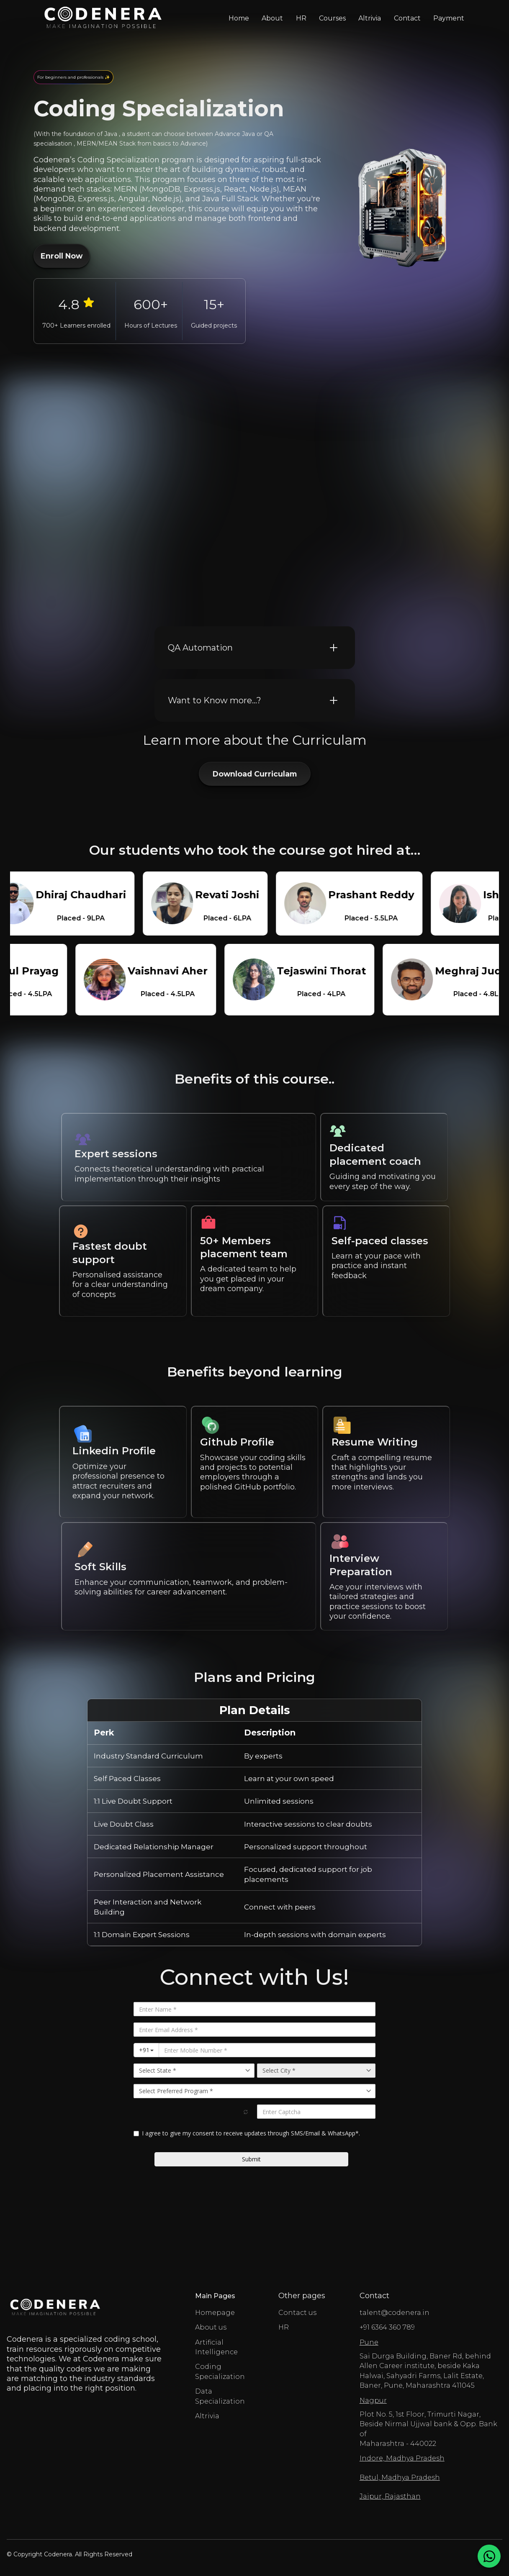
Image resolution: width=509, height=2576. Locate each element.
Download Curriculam (255, 773)
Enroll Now (61, 255)
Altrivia (369, 18)
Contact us (297, 2313)
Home (239, 18)
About (272, 18)
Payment (448, 18)
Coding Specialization (220, 2371)
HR (301, 18)
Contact (407, 18)
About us (210, 2327)
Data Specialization (220, 2396)
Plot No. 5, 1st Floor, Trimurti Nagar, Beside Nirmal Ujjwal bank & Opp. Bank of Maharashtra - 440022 (431, 2422)
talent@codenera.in (394, 2313)
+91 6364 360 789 (387, 2327)
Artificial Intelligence (216, 2347)
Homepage (215, 2313)
